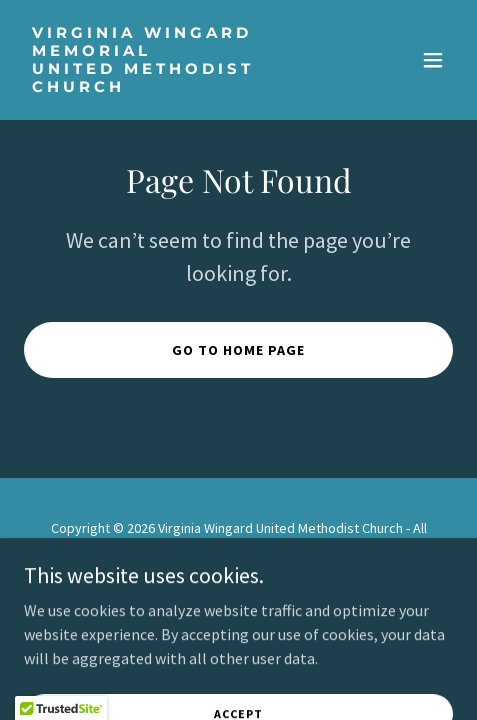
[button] (433, 60)
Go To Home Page (238, 350)
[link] (174, 86)
